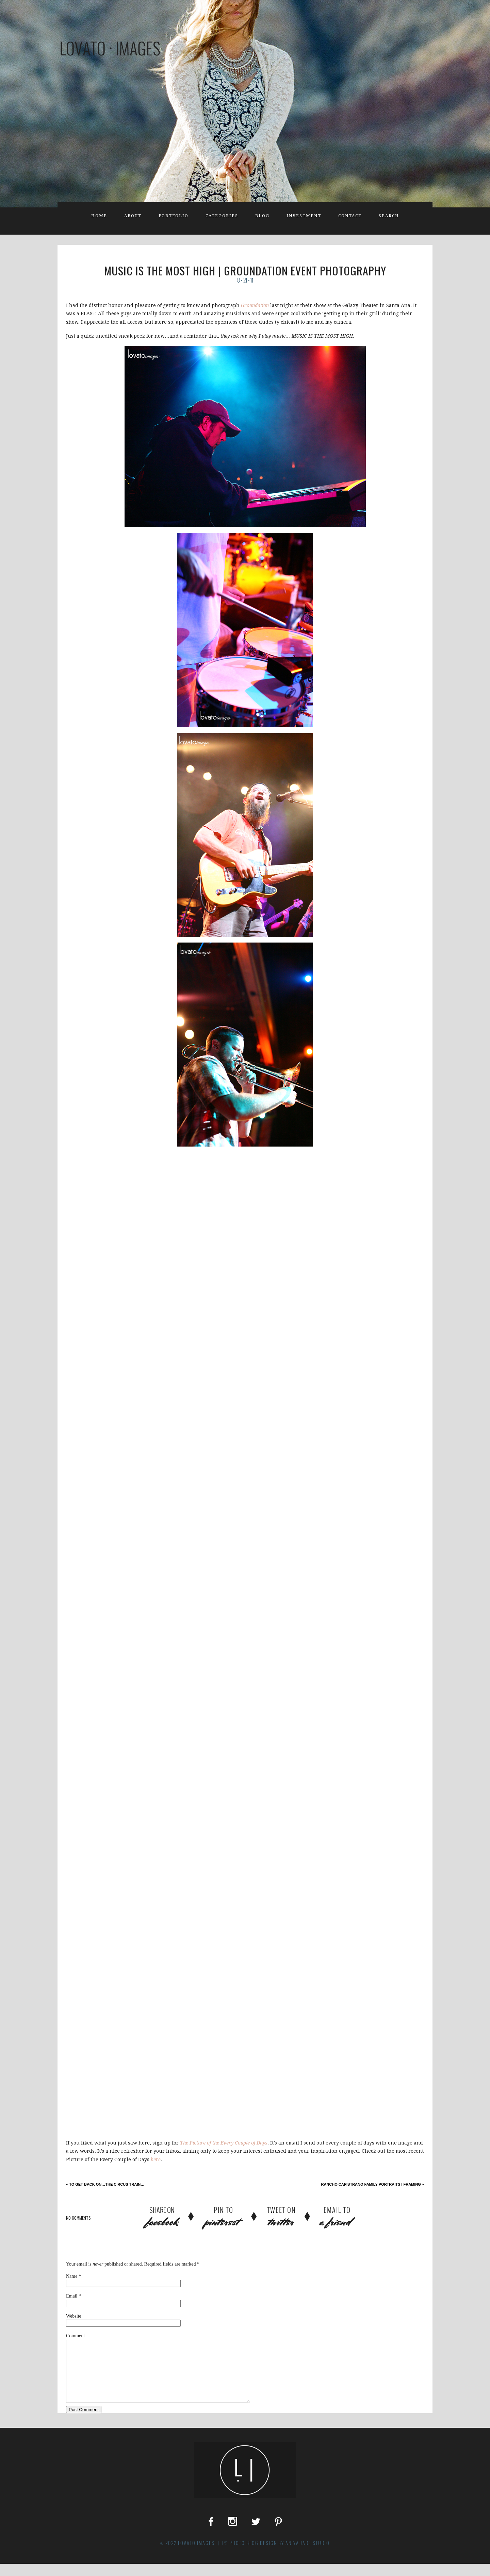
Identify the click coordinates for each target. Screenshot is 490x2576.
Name (71, 2276)
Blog (262, 216)
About (133, 216)
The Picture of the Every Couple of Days (223, 2143)
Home (99, 216)
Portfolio (174, 216)
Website (73, 2316)
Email (71, 2296)
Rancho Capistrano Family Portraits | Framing (372, 2184)
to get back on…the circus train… (105, 2184)
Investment (304, 216)
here (156, 2159)
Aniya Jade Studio (307, 2555)
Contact (350, 216)
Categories (222, 216)
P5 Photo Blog (240, 2555)
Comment (75, 2335)
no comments (78, 2218)
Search (389, 216)
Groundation (255, 305)
